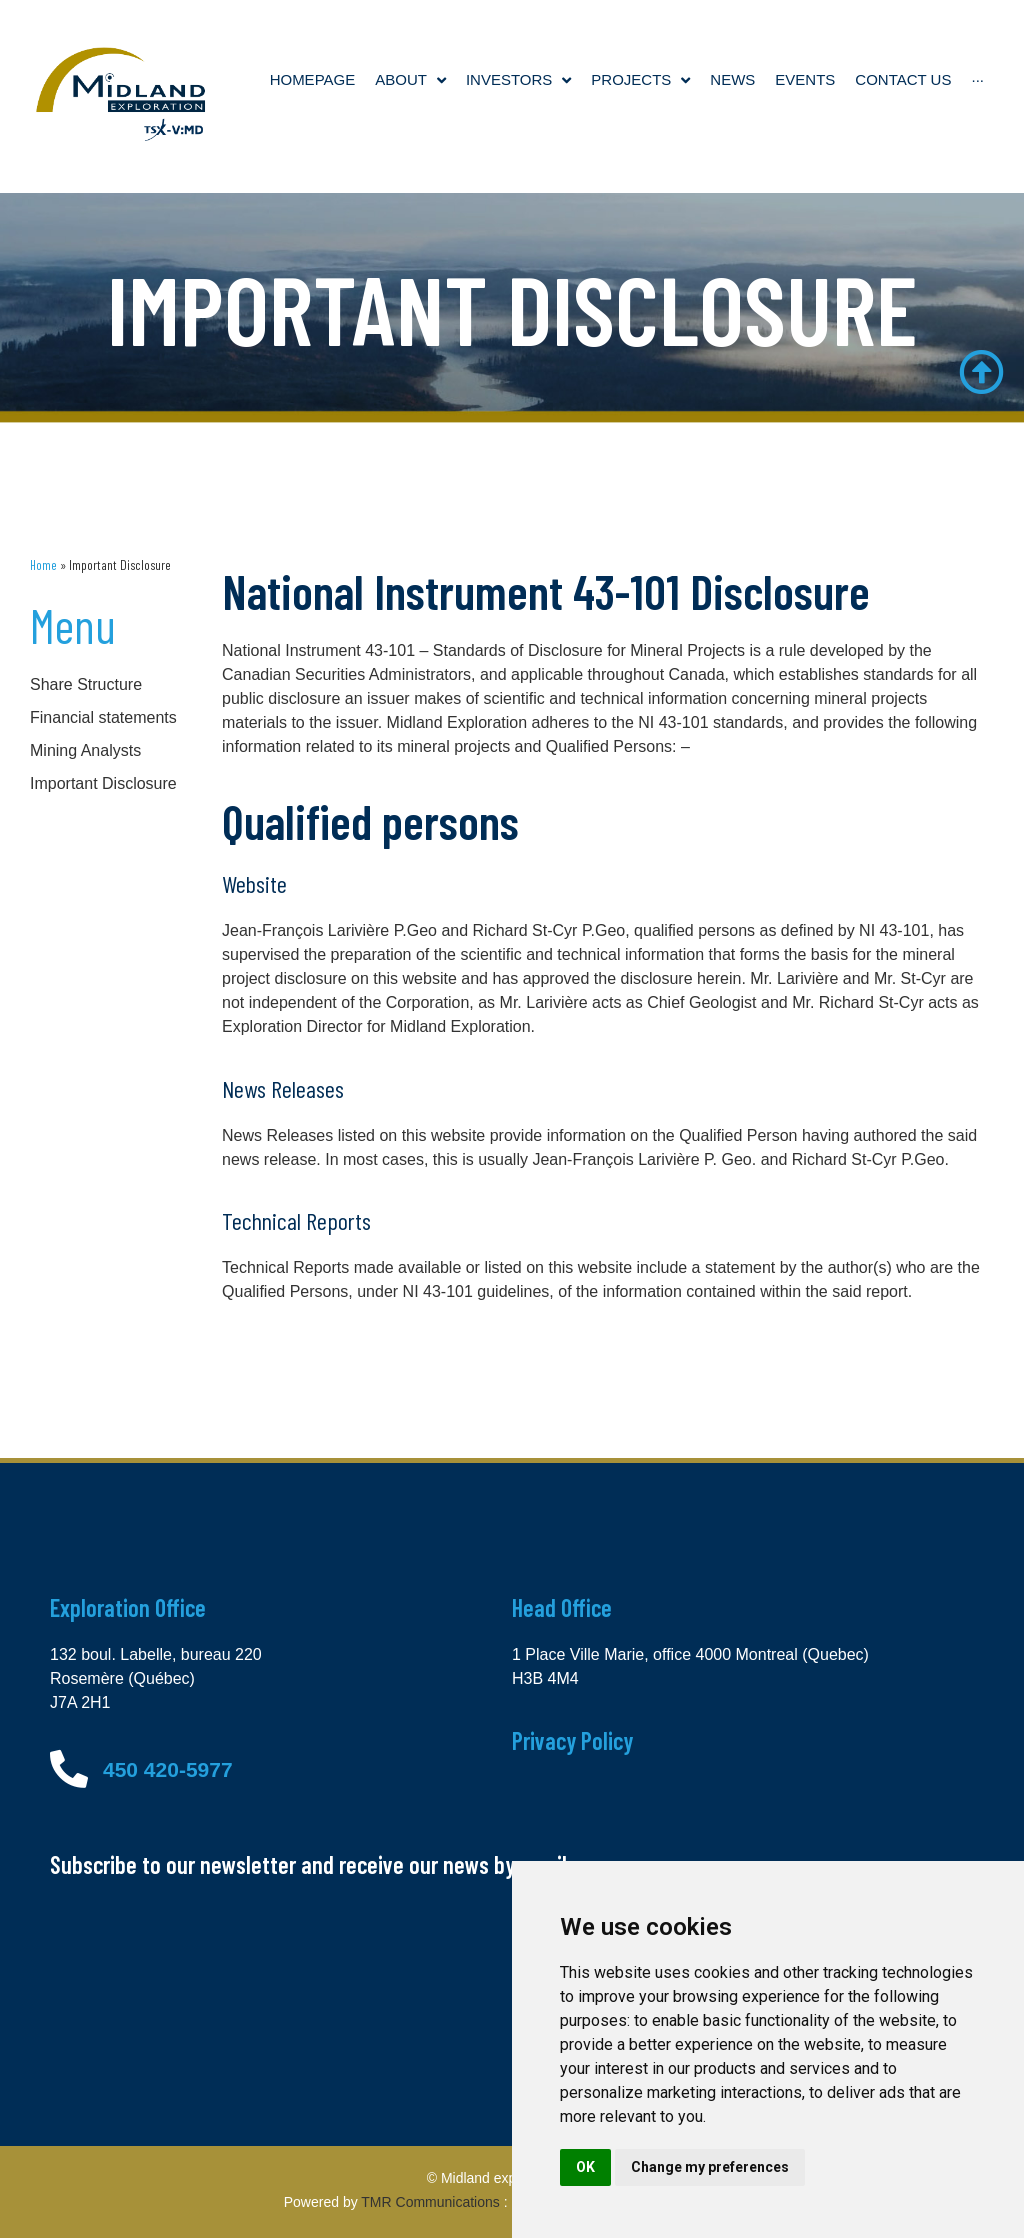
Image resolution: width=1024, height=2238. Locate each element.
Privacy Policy (572, 1740)
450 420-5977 (168, 1769)
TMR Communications (430, 2202)
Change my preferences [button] (710, 2167)
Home (43, 564)
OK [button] (585, 2167)
